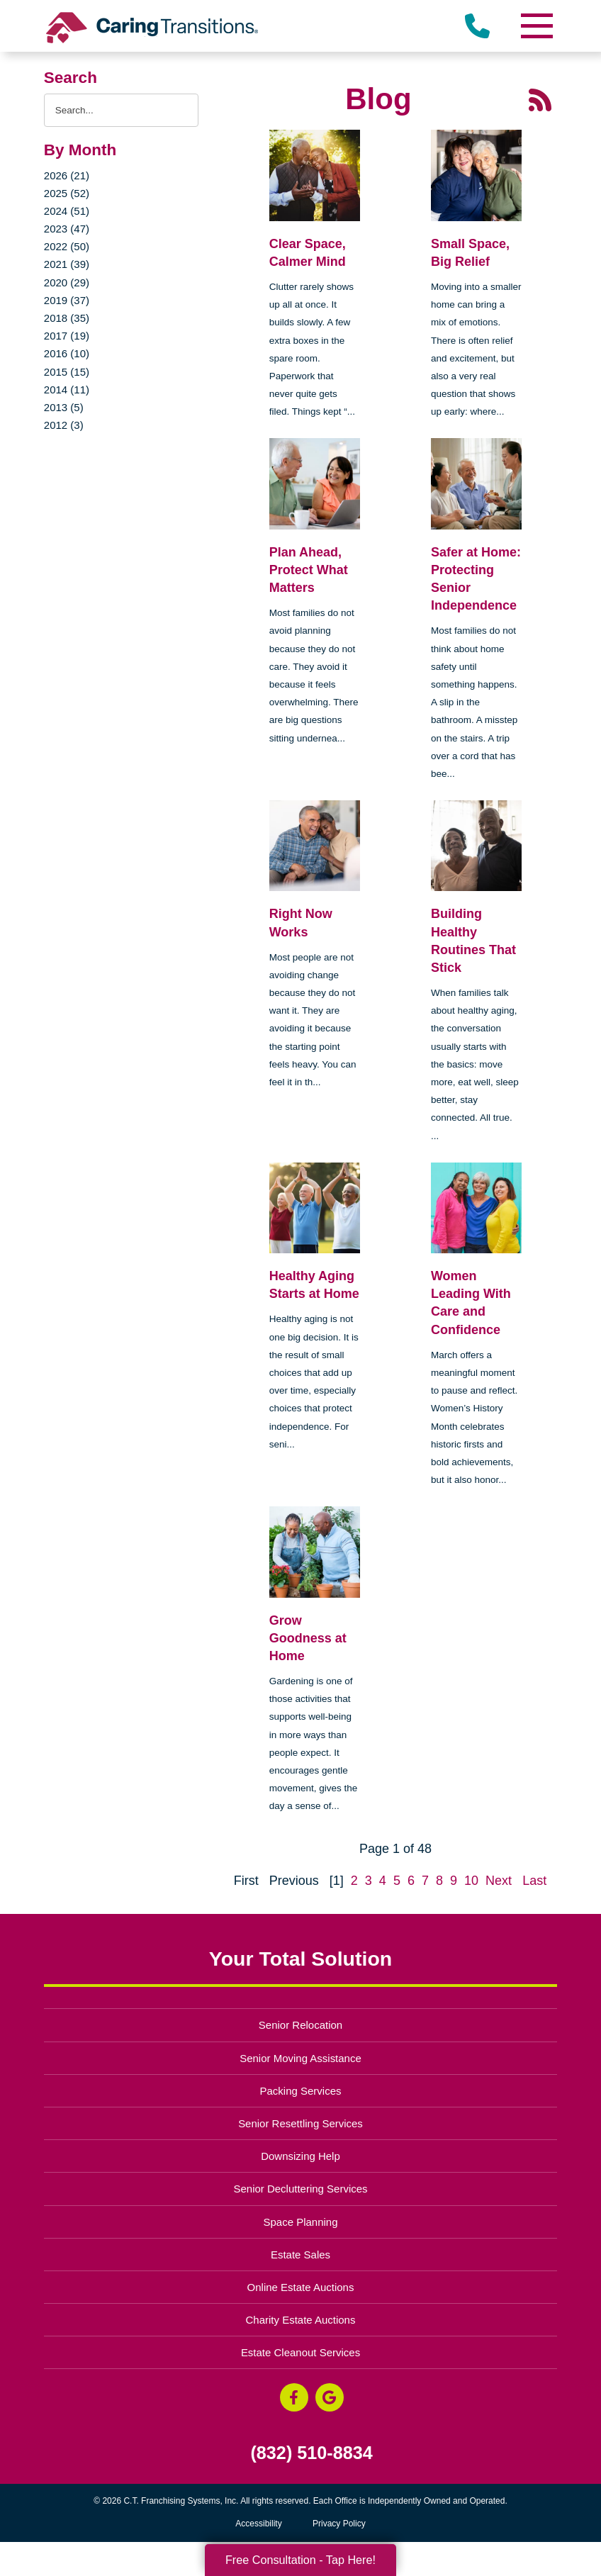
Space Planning (301, 2222)
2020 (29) (66, 282)
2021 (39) (66, 264)
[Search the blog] (121, 110)
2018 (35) (66, 318)
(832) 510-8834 (311, 2453)
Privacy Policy (339, 2524)
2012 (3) (64, 425)
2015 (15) (66, 372)
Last (534, 1881)
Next (498, 1881)
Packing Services (301, 2091)
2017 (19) (66, 336)
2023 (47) (66, 229)
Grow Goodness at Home (308, 1638)
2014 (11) (66, 389)
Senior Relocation (300, 2025)
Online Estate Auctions (300, 2287)
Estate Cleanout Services (300, 2352)
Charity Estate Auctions (301, 2320)
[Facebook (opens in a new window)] (294, 2397)
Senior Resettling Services (300, 2123)
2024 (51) (66, 211)
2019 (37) (66, 300)
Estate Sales (300, 2255)
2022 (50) (66, 246)
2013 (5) (64, 407)
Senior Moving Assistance (300, 2058)
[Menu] (536, 26)
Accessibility (258, 2524)
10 (471, 1881)
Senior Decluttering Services (300, 2189)
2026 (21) (66, 175)
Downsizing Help (300, 2156)
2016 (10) (66, 353)
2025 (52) (66, 193)
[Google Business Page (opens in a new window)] (329, 2397)
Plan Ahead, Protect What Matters (308, 570)
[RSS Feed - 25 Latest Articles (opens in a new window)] (540, 99)
